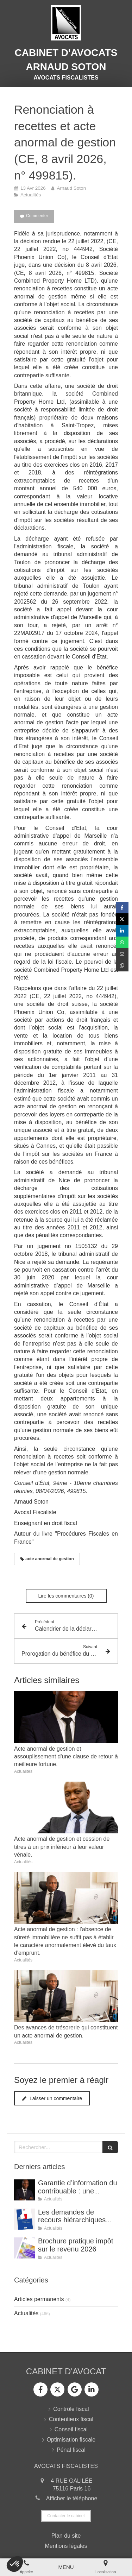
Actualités (26, 2313)
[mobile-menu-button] (65, 2567)
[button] (14, 2564)
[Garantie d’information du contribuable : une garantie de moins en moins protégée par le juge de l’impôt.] (24, 2189)
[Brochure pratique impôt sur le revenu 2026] (24, 2248)
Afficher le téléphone (72, 2498)
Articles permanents (39, 2299)
